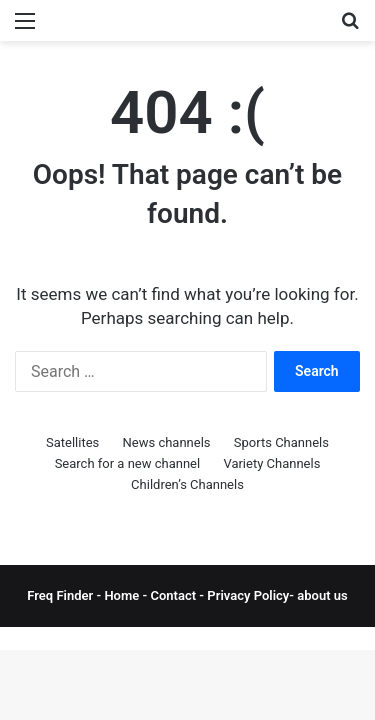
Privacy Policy (246, 595)
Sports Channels (281, 442)
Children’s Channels (187, 484)
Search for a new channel (128, 463)
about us (322, 595)
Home (121, 595)
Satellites (72, 442)
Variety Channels (271, 463)
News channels (167, 442)
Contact (175, 595)
